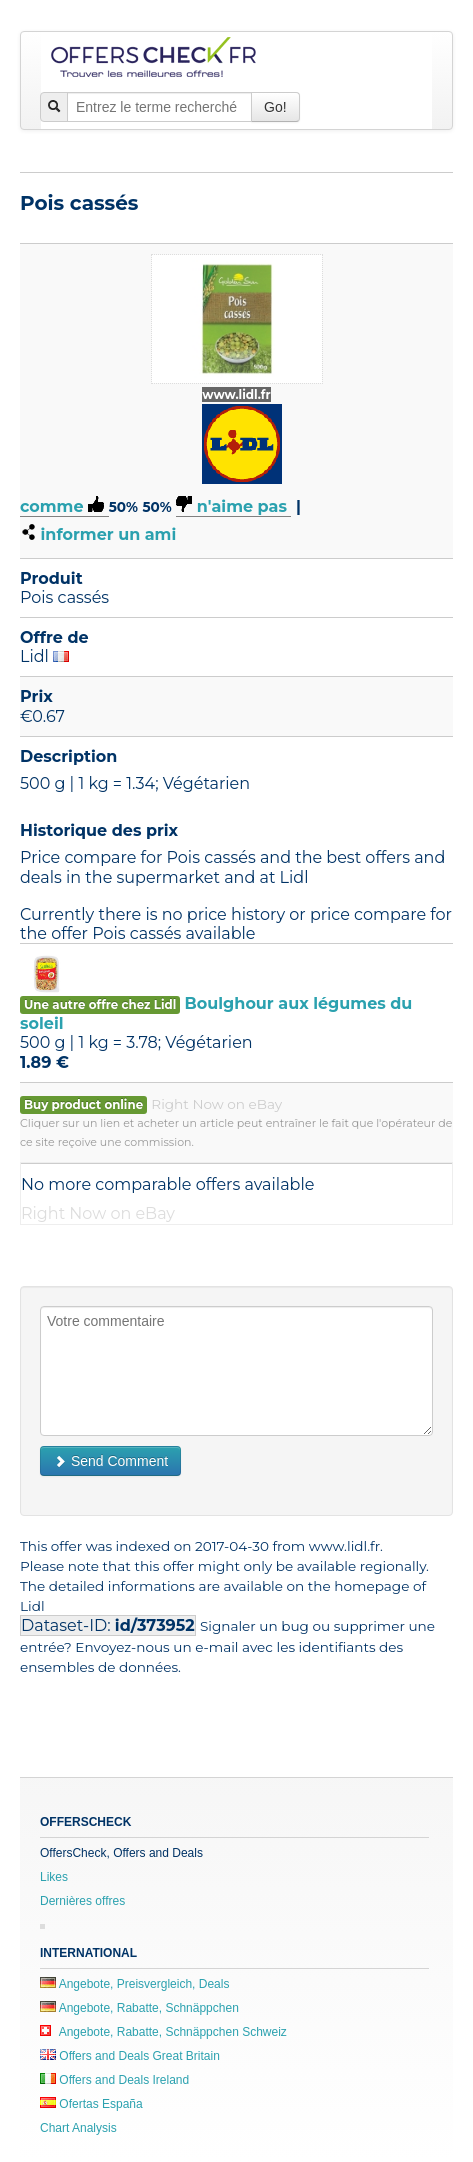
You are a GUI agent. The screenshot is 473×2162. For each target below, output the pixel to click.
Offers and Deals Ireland (114, 2080)
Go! (275, 107)
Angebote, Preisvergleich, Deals (134, 1984)
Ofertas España (91, 2104)
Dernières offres (82, 1901)
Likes (54, 1877)
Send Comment (110, 1461)
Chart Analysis (78, 2128)
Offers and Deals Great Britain (130, 2056)
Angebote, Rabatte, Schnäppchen (139, 2008)
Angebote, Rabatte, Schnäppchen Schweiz (163, 2032)
